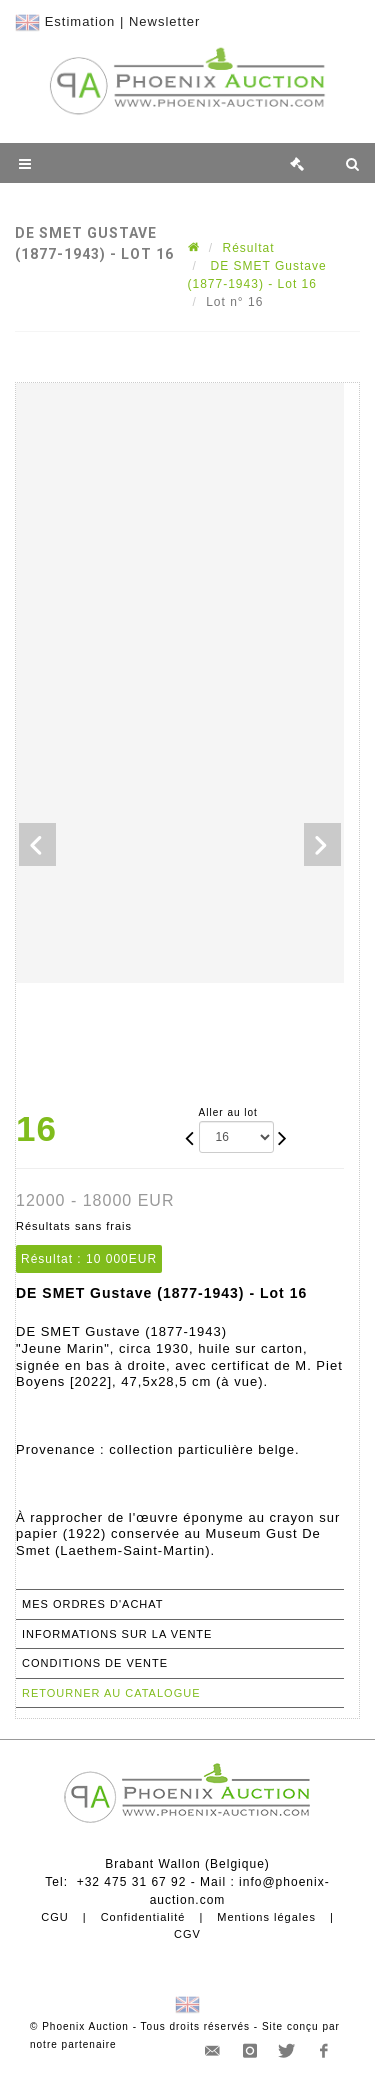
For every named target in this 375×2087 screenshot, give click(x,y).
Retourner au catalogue (111, 1693)
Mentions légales (266, 1917)
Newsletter (164, 21)
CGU (54, 1917)
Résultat (249, 248)
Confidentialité (143, 1917)
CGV (187, 1934)
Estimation (80, 21)
